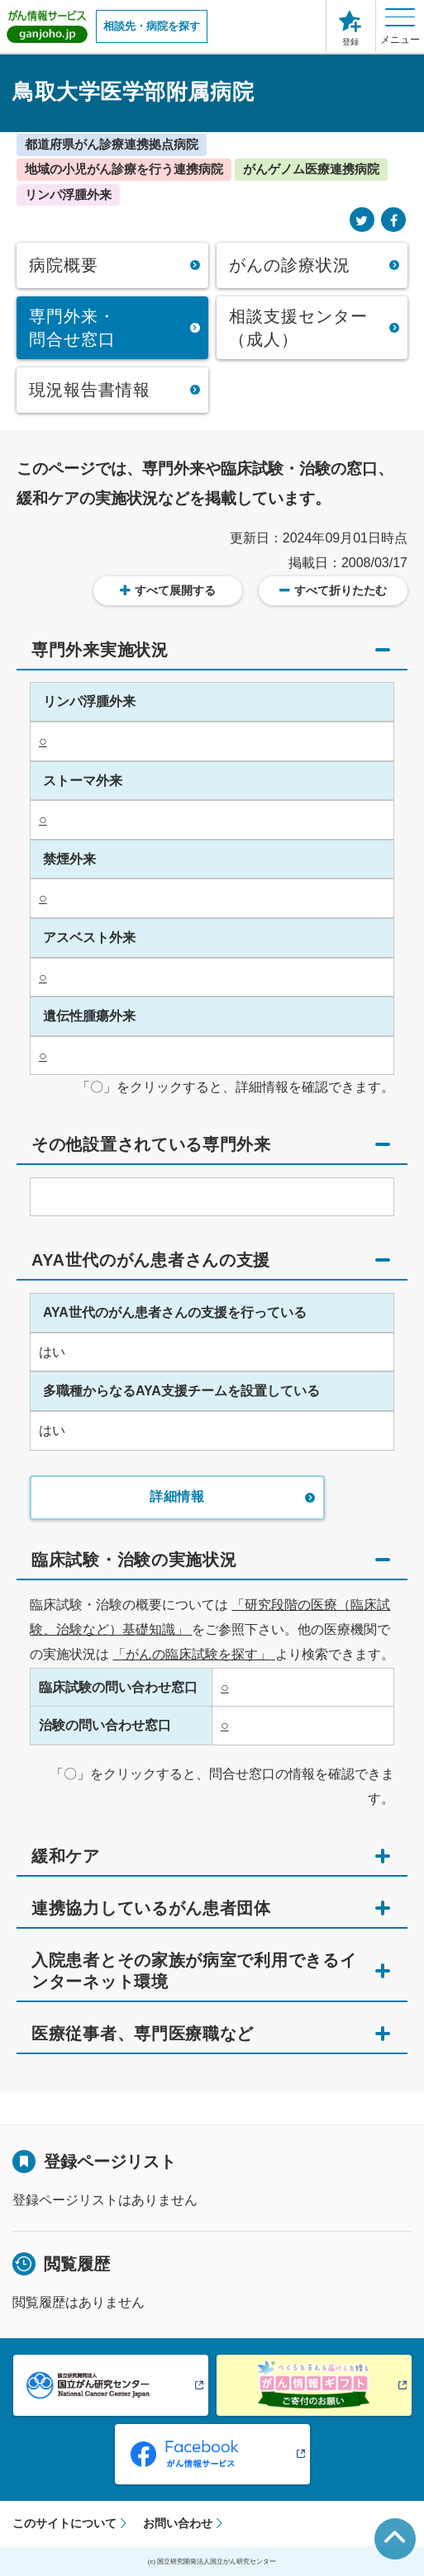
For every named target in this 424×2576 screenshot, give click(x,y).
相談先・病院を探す (151, 26)
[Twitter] (362, 221)
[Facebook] (393, 221)
